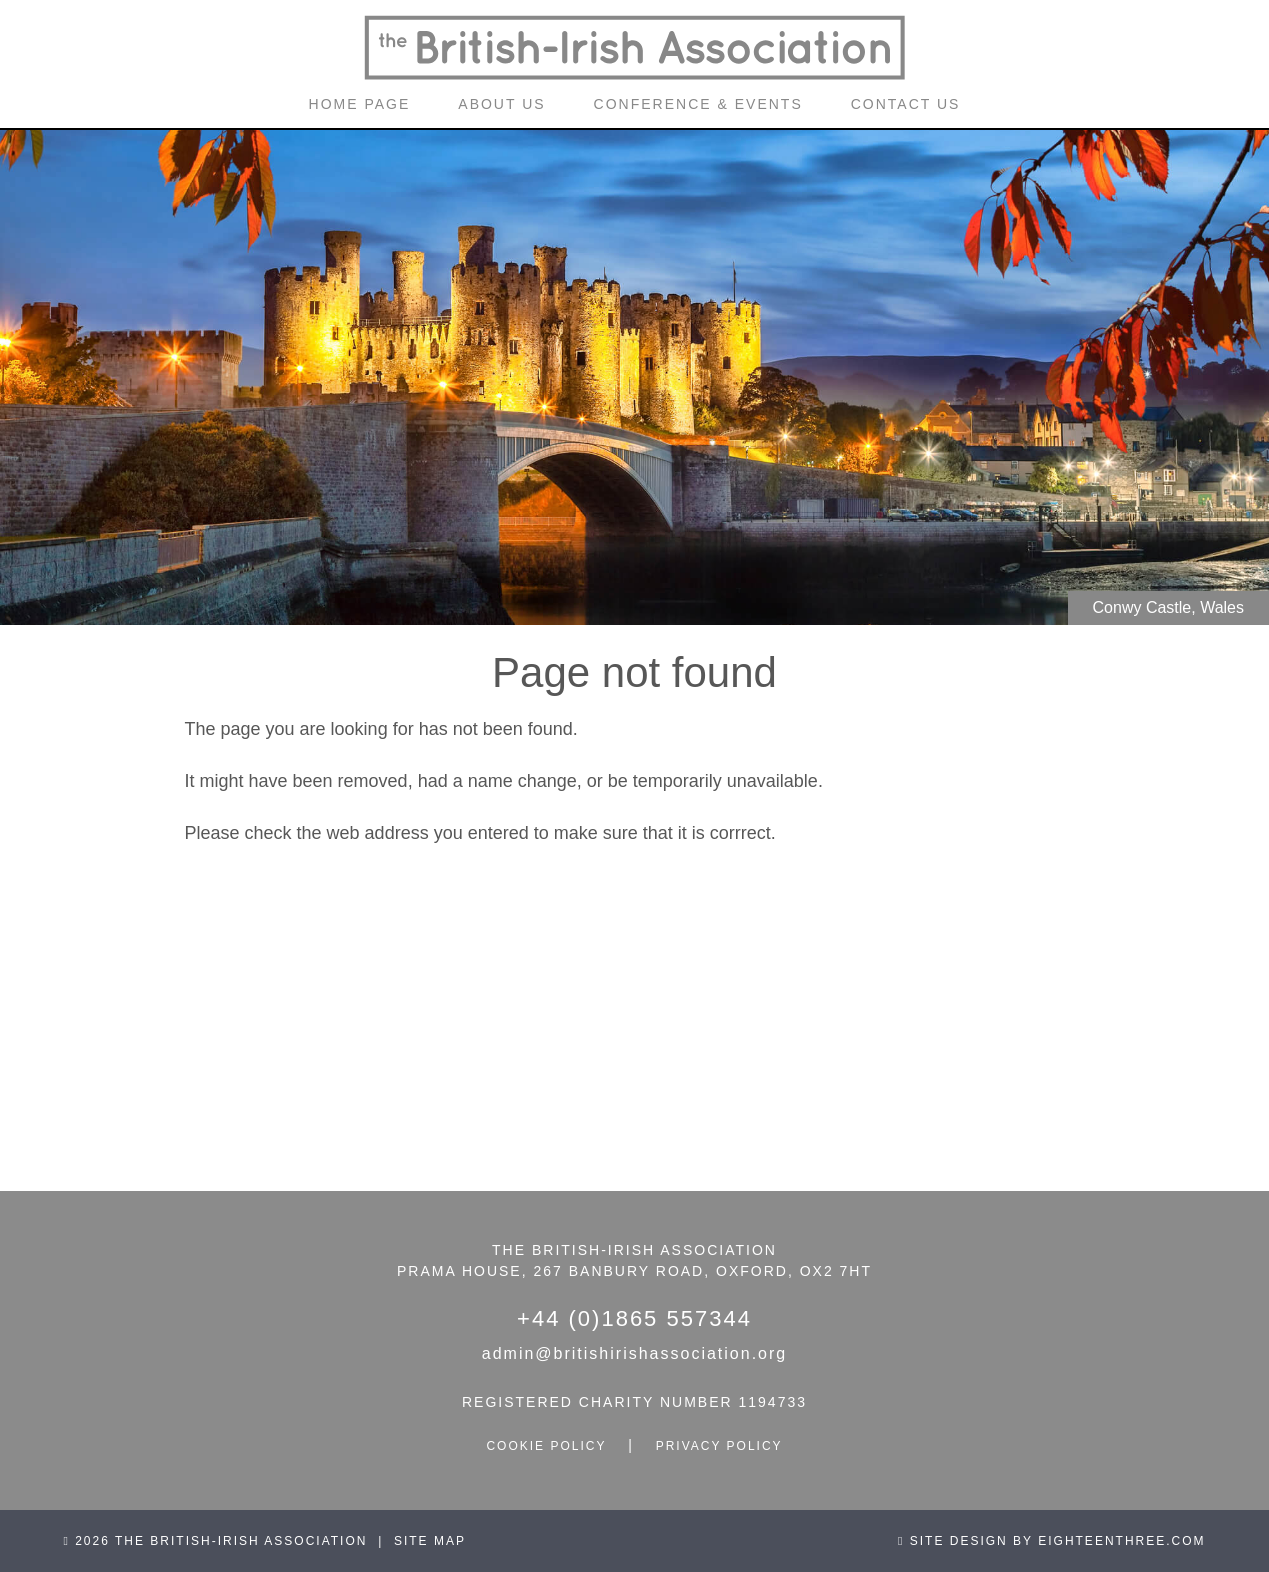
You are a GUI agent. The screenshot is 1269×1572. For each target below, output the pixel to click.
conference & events (698, 104)
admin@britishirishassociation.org (634, 1353)
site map (430, 1541)
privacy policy (719, 1446)
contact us (906, 104)
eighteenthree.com (1121, 1541)
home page (360, 104)
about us (501, 104)
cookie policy (546, 1446)
